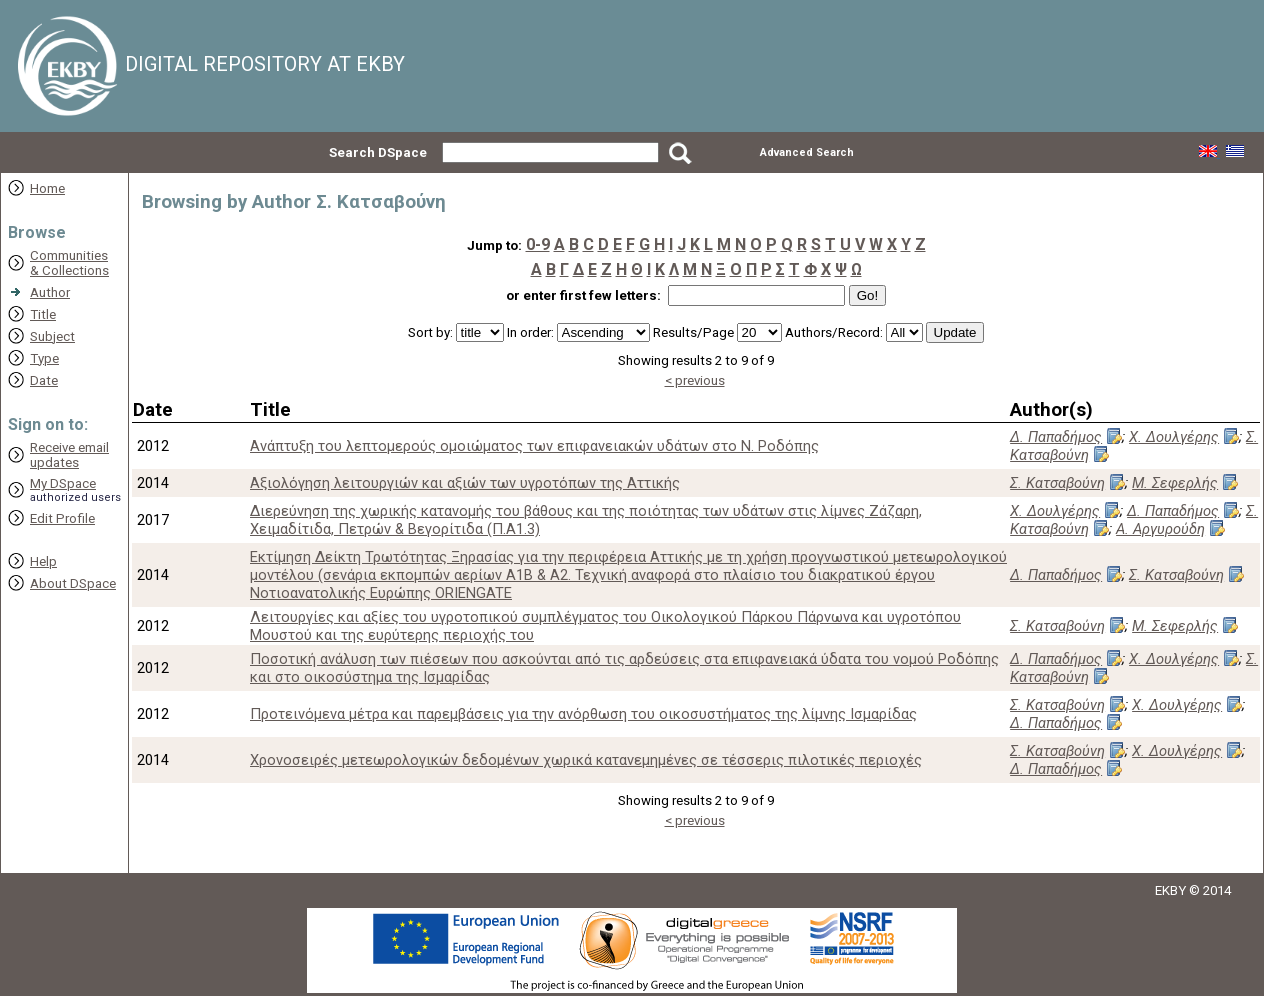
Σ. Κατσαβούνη (1057, 483)
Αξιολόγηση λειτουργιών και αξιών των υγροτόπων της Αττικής (465, 483)
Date (44, 380)
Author (50, 292)
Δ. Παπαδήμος (1056, 437)
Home (47, 188)
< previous (695, 380)
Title (43, 314)
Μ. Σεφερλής (1175, 483)
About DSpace (73, 583)
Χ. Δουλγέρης (1174, 437)
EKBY (1170, 890)
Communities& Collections (69, 263)
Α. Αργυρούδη (1160, 529)
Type (44, 358)
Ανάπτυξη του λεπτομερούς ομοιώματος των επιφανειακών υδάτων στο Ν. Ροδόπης (534, 446)
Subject (52, 336)
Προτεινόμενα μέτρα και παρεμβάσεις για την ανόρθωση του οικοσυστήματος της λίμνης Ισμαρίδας (583, 714)
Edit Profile (62, 518)
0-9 (538, 244)
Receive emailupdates (69, 455)
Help (43, 561)
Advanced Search (807, 152)
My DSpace (63, 483)
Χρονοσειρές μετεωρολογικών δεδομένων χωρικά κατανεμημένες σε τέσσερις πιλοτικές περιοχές (586, 760)
